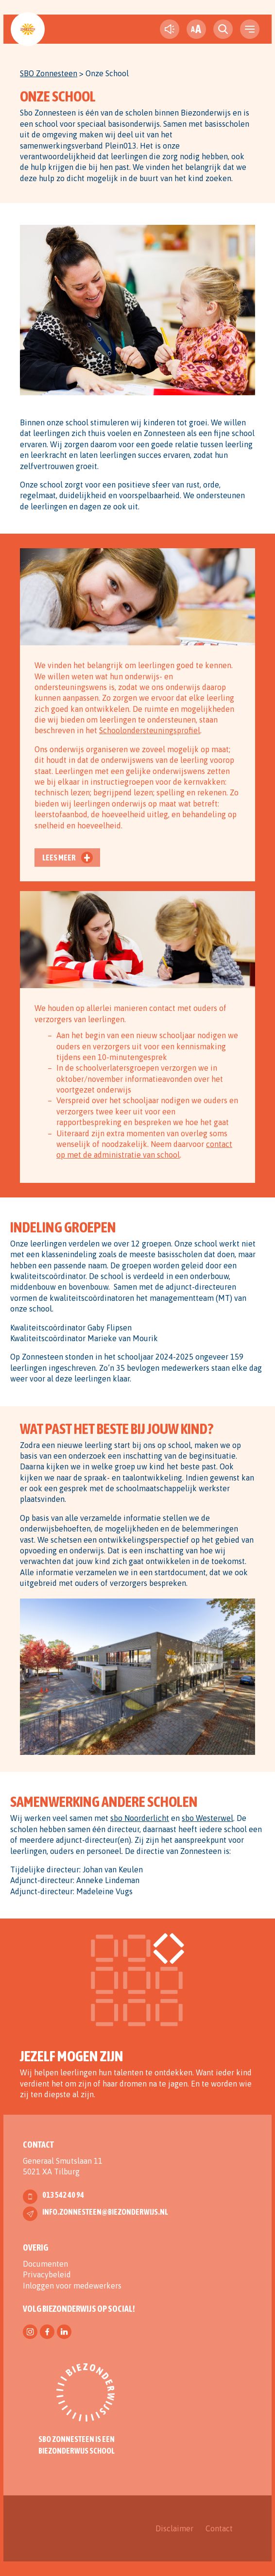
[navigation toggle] (249, 29)
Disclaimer (174, 2528)
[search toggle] (223, 29)
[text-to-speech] (169, 29)
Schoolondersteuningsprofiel (149, 730)
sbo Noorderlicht (139, 1818)
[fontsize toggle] (196, 29)
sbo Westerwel (207, 1818)
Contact (219, 2528)
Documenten (45, 2263)
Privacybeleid (47, 2274)
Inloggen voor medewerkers (72, 2285)
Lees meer (59, 857)
